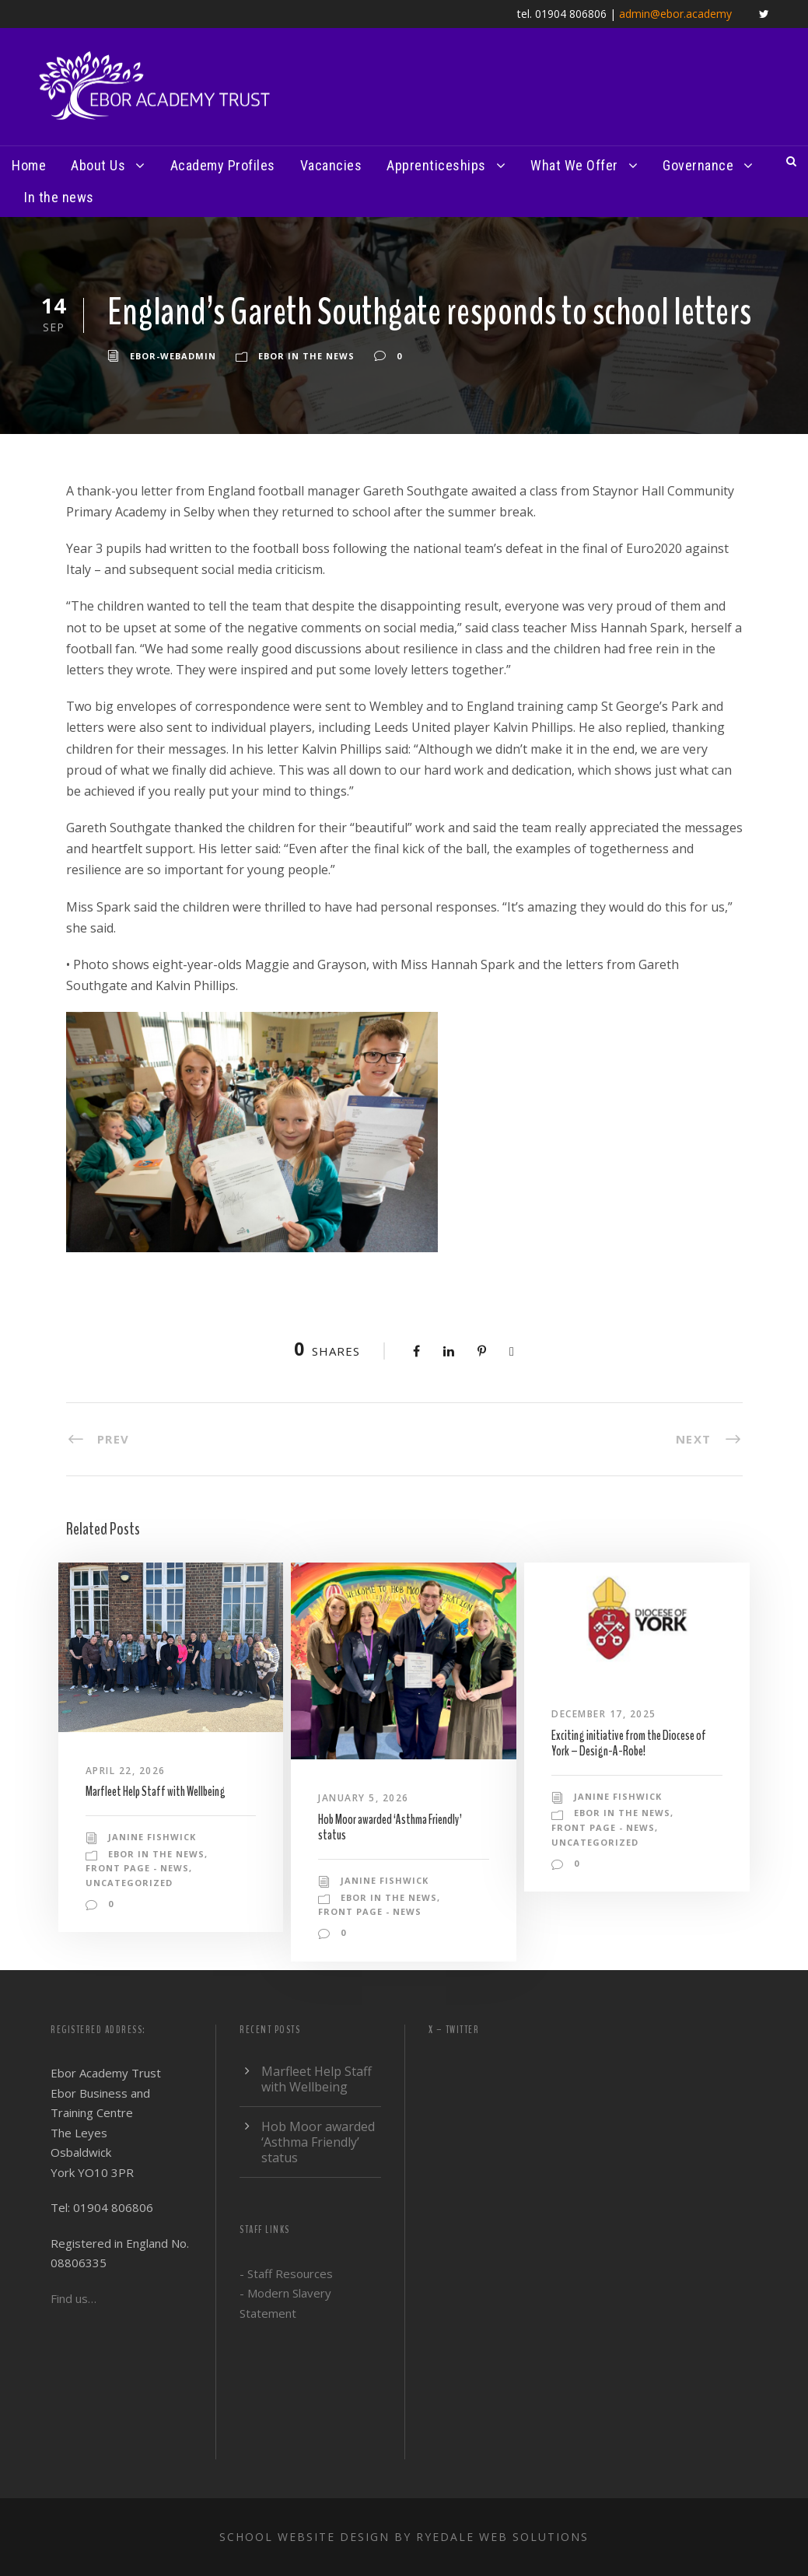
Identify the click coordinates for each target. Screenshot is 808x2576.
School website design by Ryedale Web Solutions (404, 2536)
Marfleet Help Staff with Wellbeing (156, 1792)
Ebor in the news (306, 356)
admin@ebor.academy (675, 13)
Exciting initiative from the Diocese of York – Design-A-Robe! (628, 1743)
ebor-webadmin (173, 356)
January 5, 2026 (363, 1797)
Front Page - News (137, 1868)
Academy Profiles (222, 165)
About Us (98, 165)
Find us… (73, 2298)
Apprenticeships (436, 165)
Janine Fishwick (152, 1837)
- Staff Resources (286, 2273)
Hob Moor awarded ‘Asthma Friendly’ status (390, 1827)
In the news (59, 197)
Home (29, 165)
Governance (698, 165)
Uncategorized (129, 1882)
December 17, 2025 (603, 1713)
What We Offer (574, 165)
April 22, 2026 (126, 1770)
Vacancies (331, 165)
